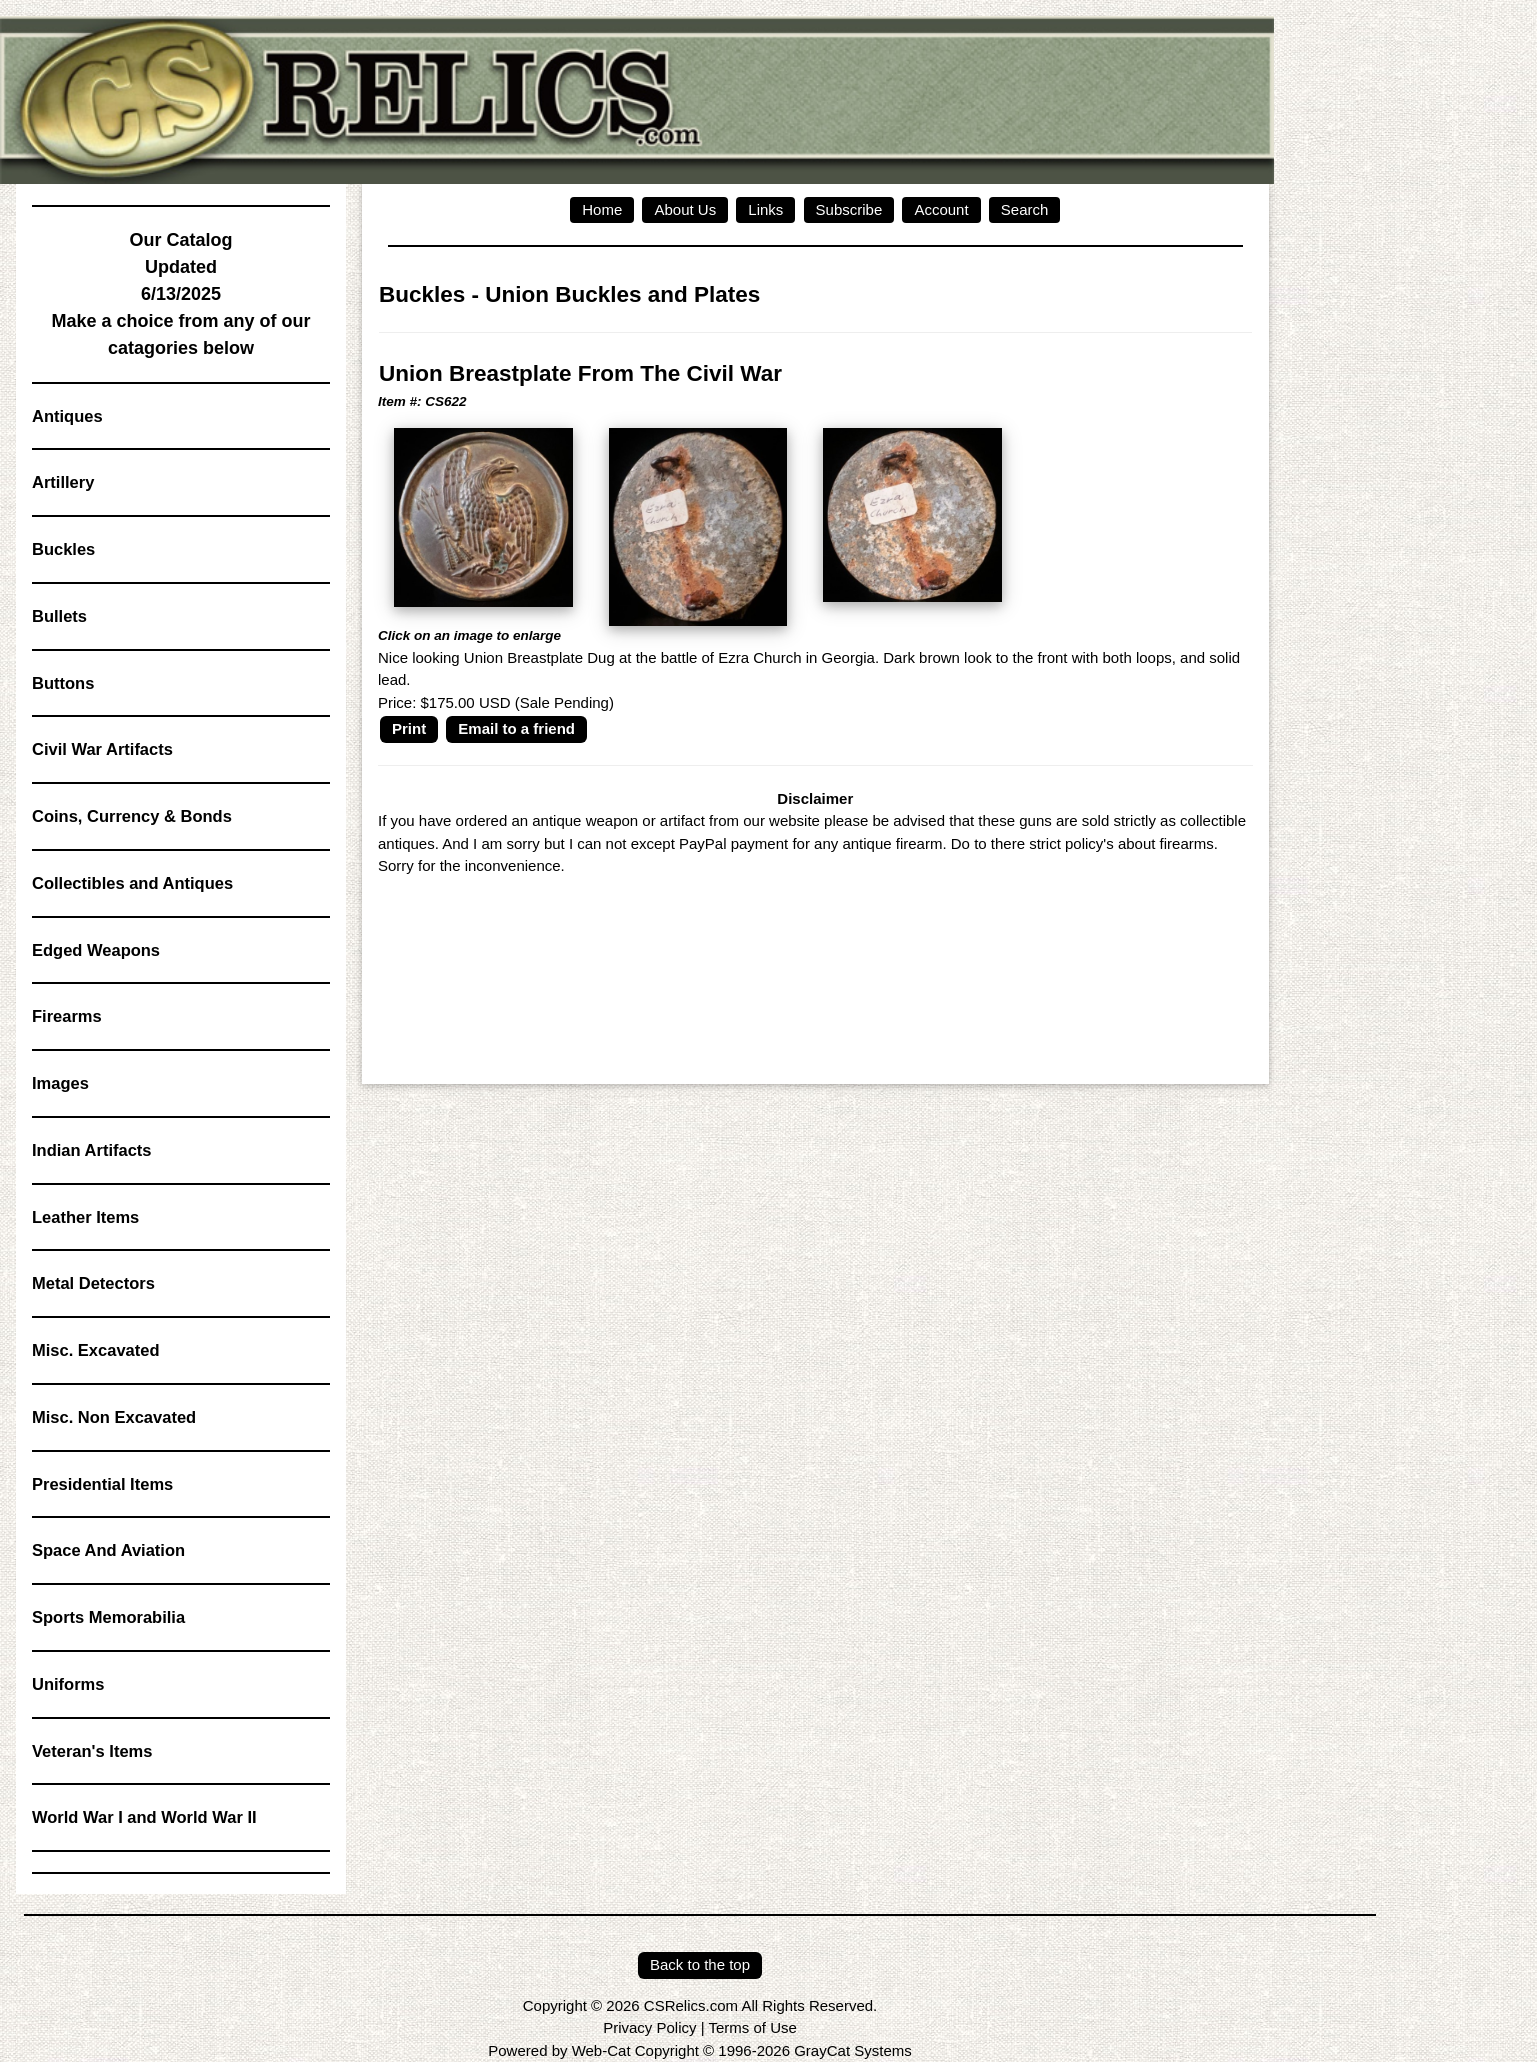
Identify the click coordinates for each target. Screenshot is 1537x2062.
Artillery (63, 482)
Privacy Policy (649, 2027)
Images (60, 1083)
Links (765, 209)
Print (409, 728)
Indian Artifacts (92, 1150)
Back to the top (700, 1964)
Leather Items (85, 1217)
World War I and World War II (144, 1817)
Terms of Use (752, 2027)
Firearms (67, 1016)
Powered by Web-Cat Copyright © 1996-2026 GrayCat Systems (699, 2050)
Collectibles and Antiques (132, 883)
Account (941, 209)
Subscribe (849, 209)
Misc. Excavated (96, 1350)
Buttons (63, 683)
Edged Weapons (96, 950)
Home (602, 209)
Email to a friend (516, 728)
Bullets (59, 616)
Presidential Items (102, 1484)
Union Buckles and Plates (622, 294)
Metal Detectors (93, 1283)
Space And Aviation (108, 1550)
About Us (685, 209)
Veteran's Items (92, 1751)
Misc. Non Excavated (114, 1417)
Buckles (63, 549)
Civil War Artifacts (102, 749)
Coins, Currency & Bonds (132, 816)
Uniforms (68, 1684)
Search (1025, 209)
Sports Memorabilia (108, 1617)
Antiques (67, 416)
